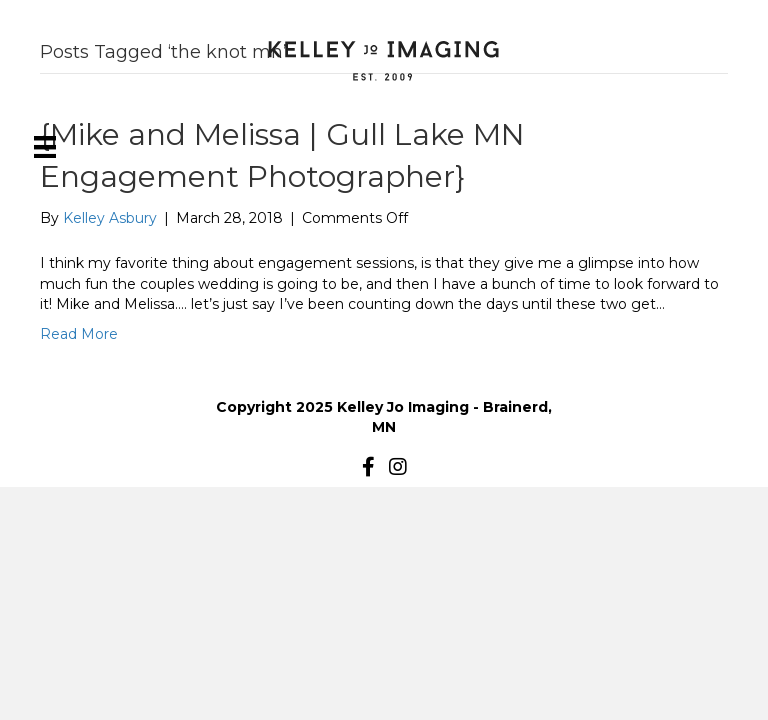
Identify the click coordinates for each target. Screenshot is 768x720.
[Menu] (45, 147)
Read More (79, 334)
